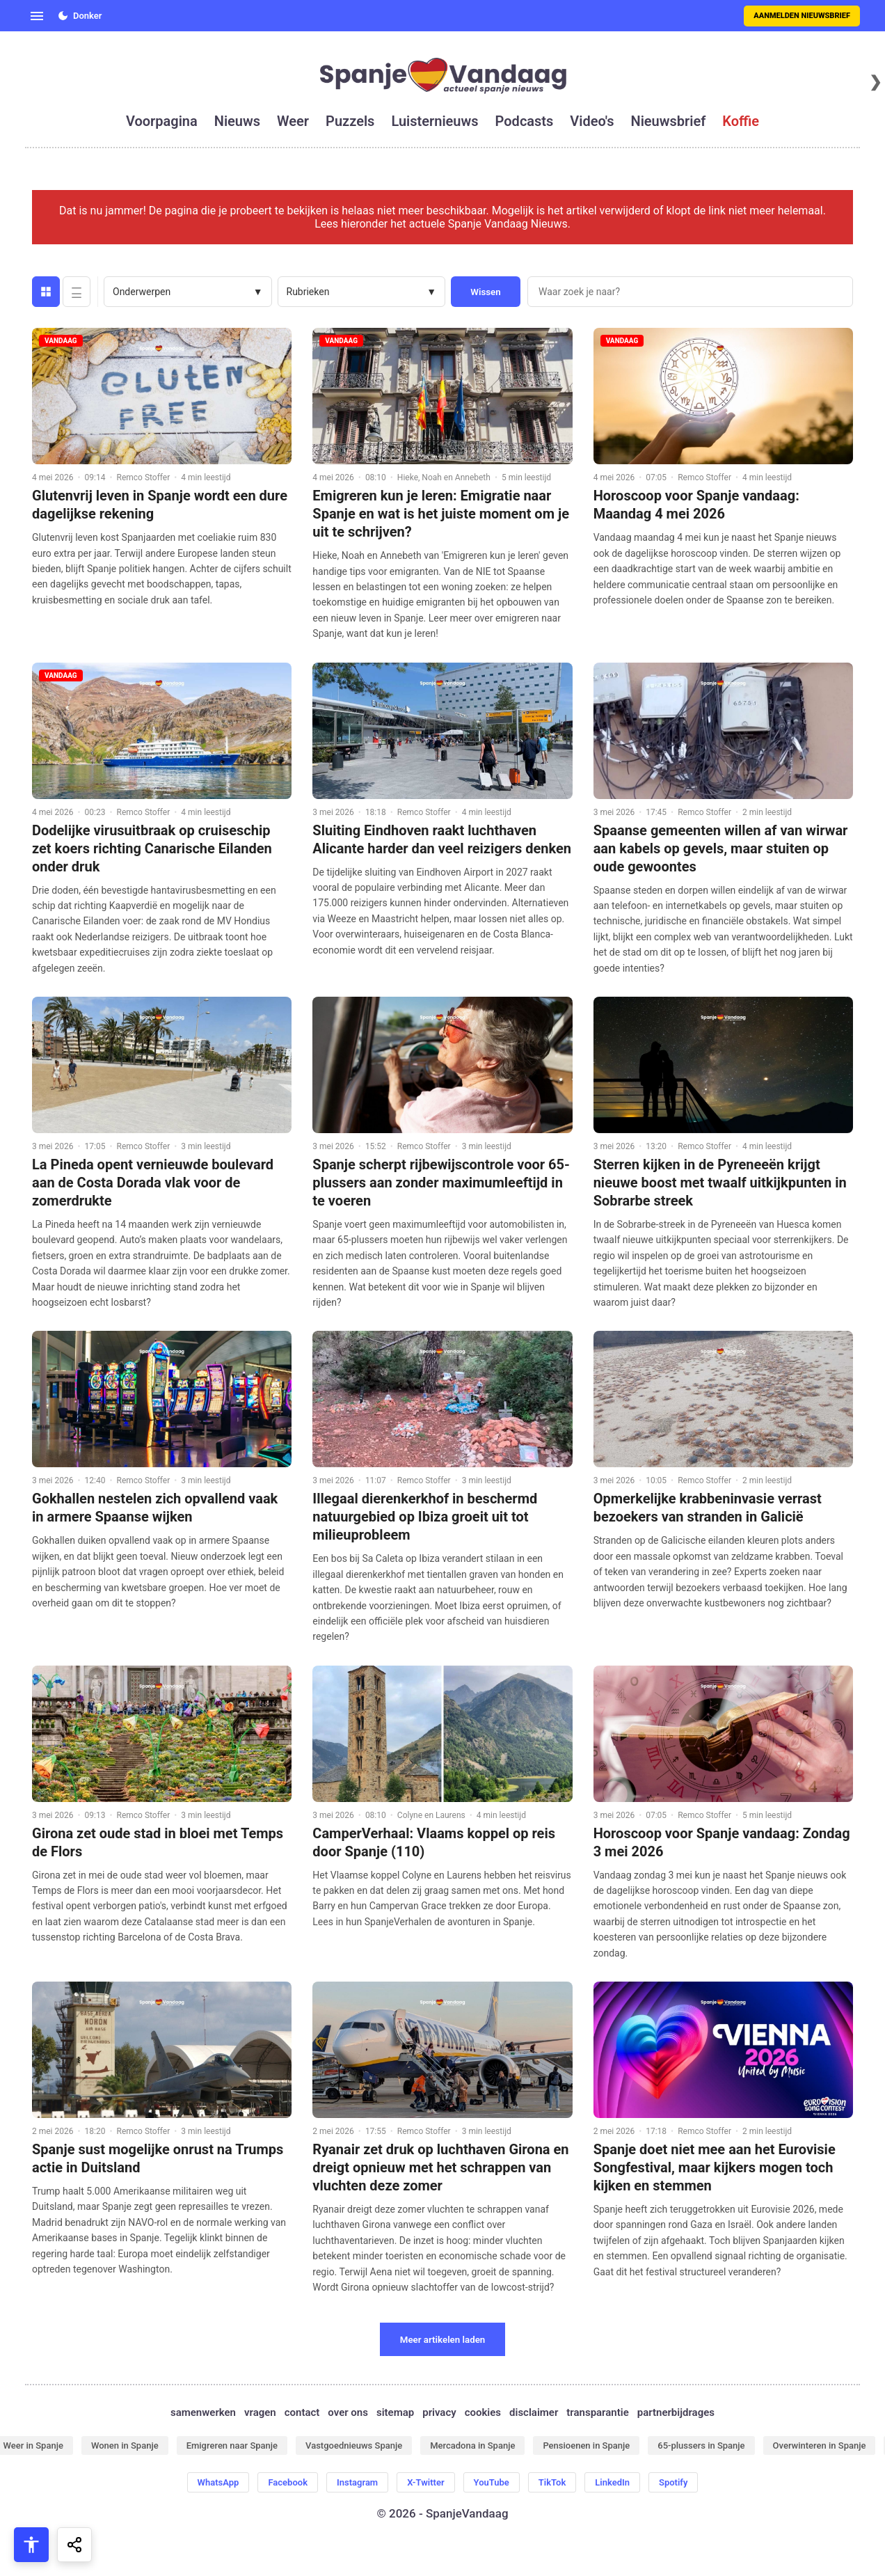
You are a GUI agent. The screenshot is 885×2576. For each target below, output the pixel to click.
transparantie (597, 2412)
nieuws (237, 121)
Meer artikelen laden (443, 2339)
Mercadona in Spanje (472, 2445)
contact (302, 2412)
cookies (483, 2412)
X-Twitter (425, 2482)
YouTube (491, 2482)
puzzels (350, 121)
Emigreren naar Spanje (232, 2445)
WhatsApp (218, 2482)
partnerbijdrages (676, 2412)
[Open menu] (37, 16)
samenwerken (203, 2412)
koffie (740, 121)
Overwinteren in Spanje (819, 2445)
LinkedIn (612, 2482)
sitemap (395, 2412)
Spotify (673, 2482)
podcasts (524, 121)
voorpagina (162, 121)
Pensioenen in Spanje (586, 2445)
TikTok (552, 2482)
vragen (260, 2412)
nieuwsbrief (668, 121)
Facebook (288, 2482)
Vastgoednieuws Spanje (353, 2445)
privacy (439, 2412)
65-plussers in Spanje (700, 2445)
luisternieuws (434, 121)
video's (592, 121)
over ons (348, 2412)
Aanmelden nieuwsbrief (802, 15)
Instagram (357, 2482)
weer (293, 121)
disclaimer (533, 2412)
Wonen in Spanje (125, 2445)
